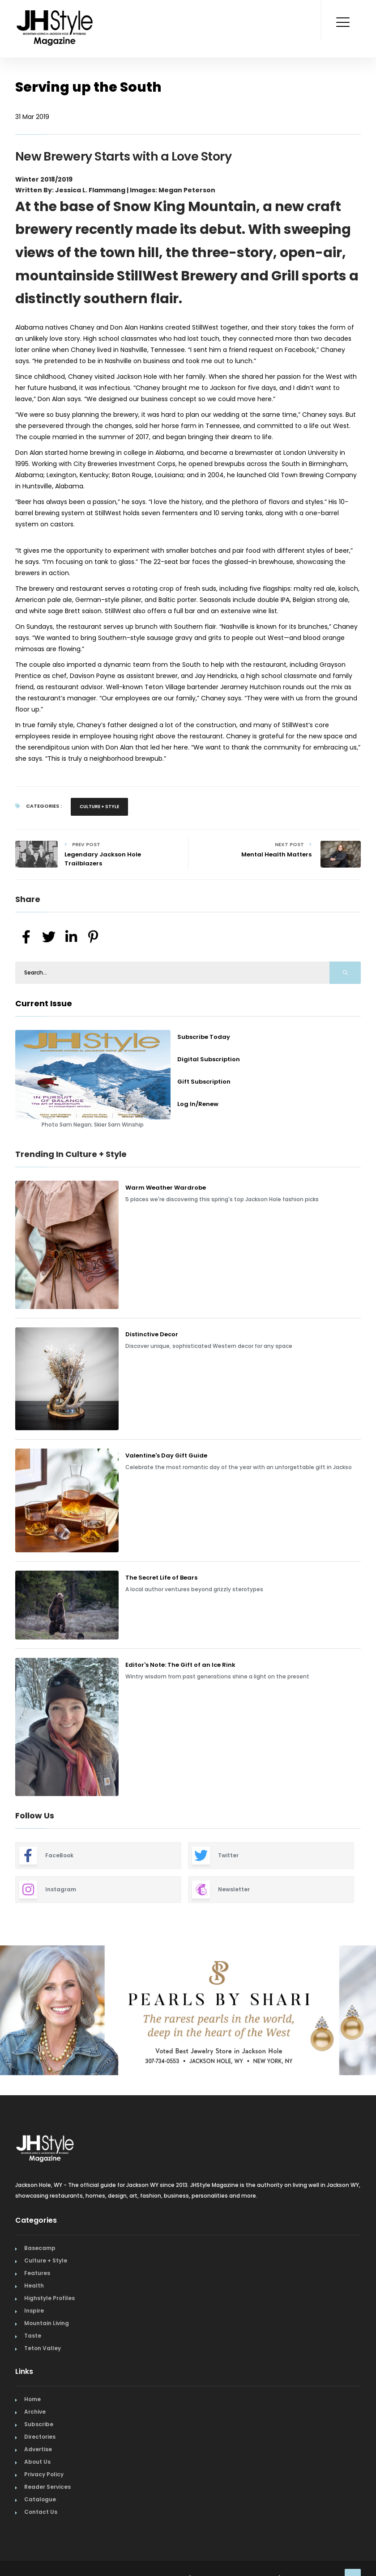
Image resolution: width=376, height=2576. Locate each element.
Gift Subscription (204, 1081)
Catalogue (40, 2499)
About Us (37, 2462)
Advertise (38, 2449)
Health (34, 2285)
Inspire (34, 2310)
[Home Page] (55, 15)
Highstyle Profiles (49, 2298)
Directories (40, 2436)
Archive (35, 2411)
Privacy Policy (44, 2474)
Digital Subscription (208, 1059)
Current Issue (43, 1003)
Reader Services (47, 2487)
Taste (32, 2335)
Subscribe (38, 2424)
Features (37, 2273)
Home (32, 2399)
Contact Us (40, 2512)
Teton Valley (42, 2348)
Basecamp (40, 2248)
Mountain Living (46, 2323)
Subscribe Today (203, 1037)
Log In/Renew (197, 1104)
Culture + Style (99, 806)
